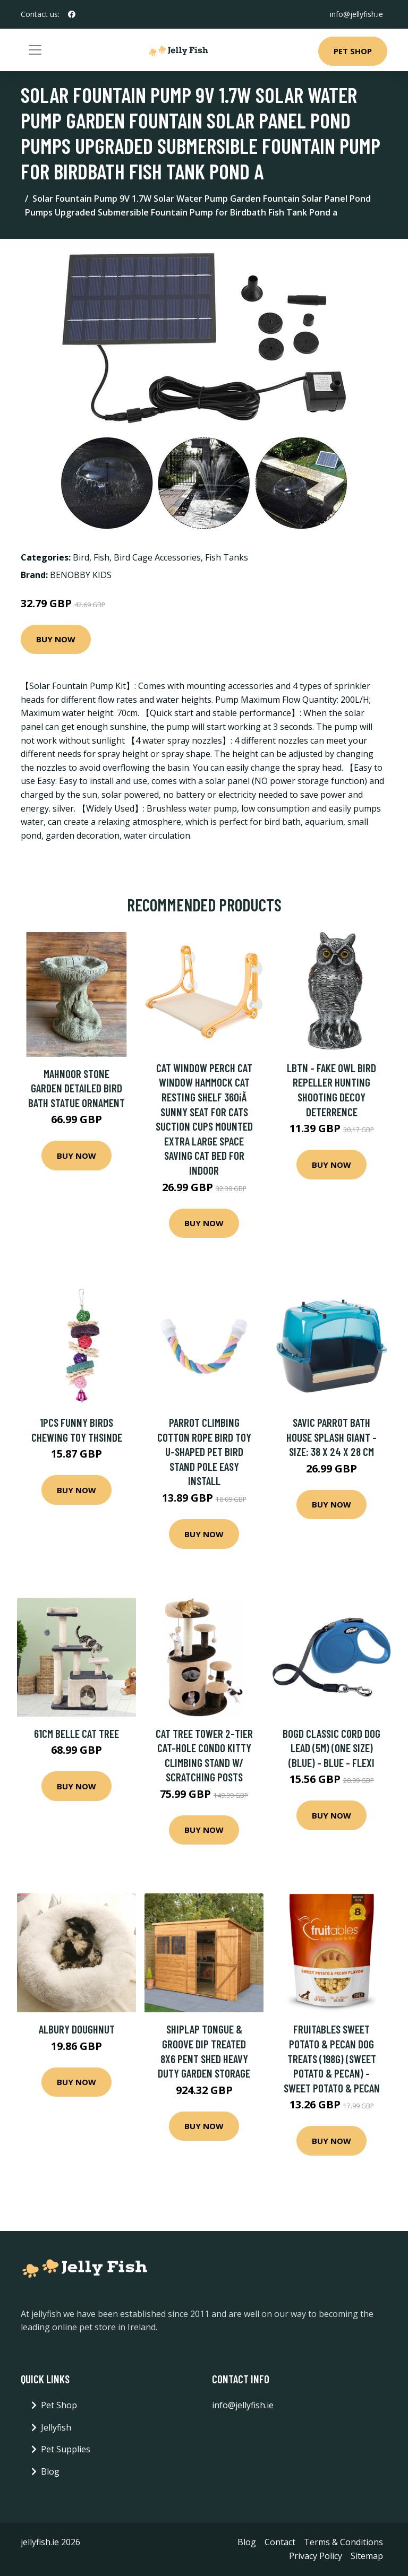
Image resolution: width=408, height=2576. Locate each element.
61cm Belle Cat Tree (76, 1733)
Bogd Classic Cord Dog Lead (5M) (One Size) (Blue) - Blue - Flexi (331, 1748)
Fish (101, 557)
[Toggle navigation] (35, 50)
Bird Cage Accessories (157, 557)
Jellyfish (56, 2427)
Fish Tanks (226, 557)
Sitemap (367, 2556)
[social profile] (72, 14)
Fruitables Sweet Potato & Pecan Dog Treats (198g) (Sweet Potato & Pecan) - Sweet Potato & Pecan (332, 2058)
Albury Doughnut (77, 2029)
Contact (280, 2542)
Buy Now (55, 639)
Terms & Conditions (343, 2542)
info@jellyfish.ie (356, 14)
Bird (81, 557)
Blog (50, 2471)
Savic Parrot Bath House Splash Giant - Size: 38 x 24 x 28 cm (331, 1437)
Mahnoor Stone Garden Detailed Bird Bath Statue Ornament (76, 1088)
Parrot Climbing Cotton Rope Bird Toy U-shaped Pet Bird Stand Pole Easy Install (204, 1451)
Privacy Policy (315, 2556)
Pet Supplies (65, 2449)
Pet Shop (353, 51)
